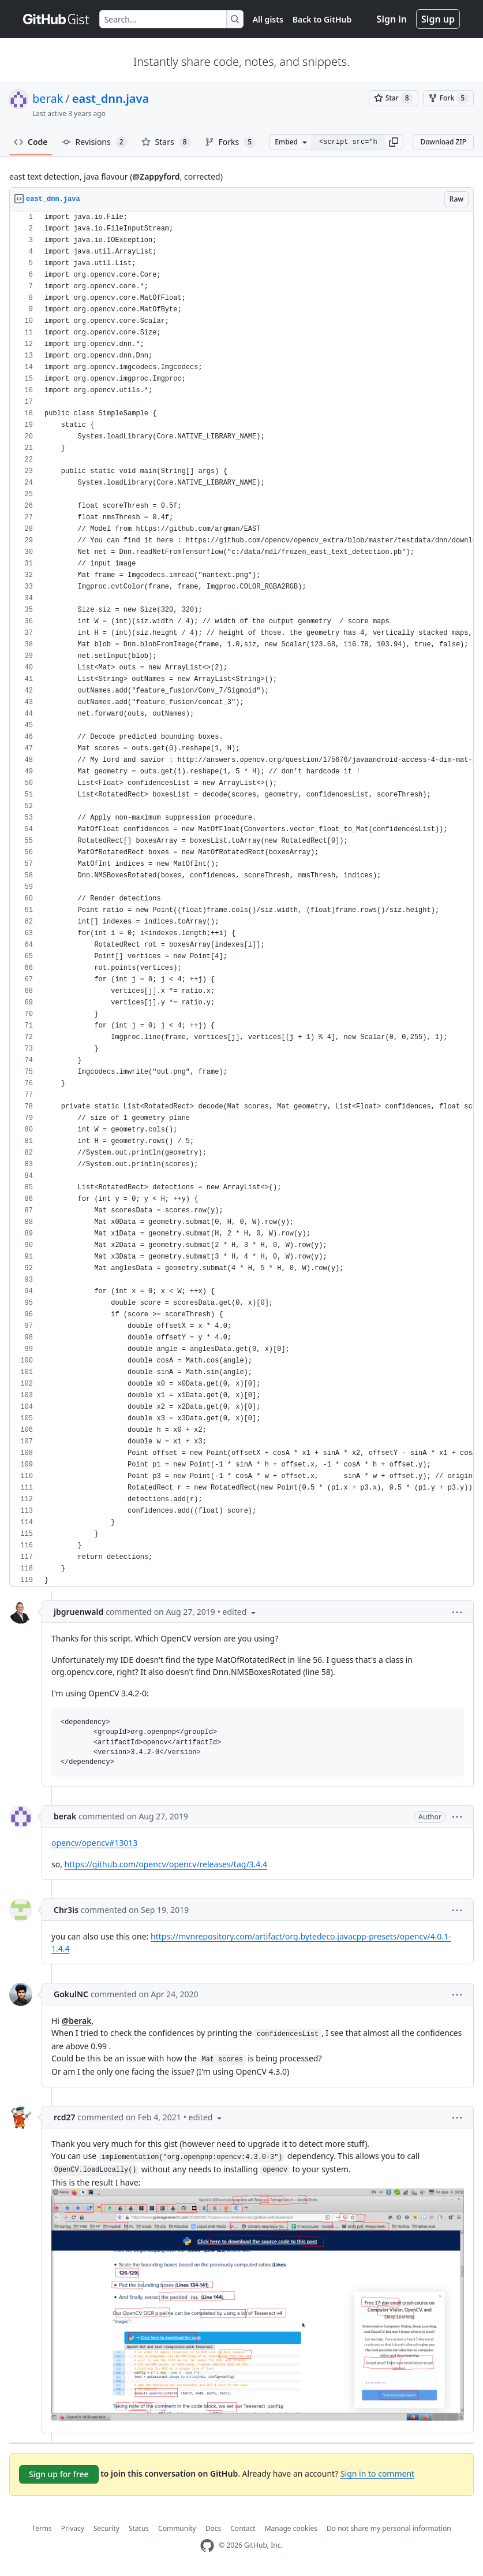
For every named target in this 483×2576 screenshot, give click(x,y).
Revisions (95, 142)
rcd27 (65, 2117)
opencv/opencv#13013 (94, 1842)
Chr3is (66, 1909)
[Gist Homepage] (56, 19)
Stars (166, 142)
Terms (42, 2528)
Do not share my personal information (389, 2528)
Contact (242, 2528)
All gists (268, 19)
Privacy (72, 2528)
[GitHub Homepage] (207, 2545)
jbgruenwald (78, 1611)
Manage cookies (291, 2528)
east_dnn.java (110, 98)
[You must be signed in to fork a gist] (448, 98)
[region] (241, 899)
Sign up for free (59, 2474)
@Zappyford (156, 176)
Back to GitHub (322, 19)
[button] (393, 142)
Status (139, 2528)
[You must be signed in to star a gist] (393, 98)
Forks (230, 142)
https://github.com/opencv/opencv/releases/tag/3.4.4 (166, 1864)
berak (47, 98)
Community (177, 2528)
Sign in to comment (377, 2473)
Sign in (392, 19)
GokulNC (71, 1994)
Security (106, 2528)
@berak (77, 2020)
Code (31, 141)
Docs (213, 2528)
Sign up (438, 19)
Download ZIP (443, 142)
